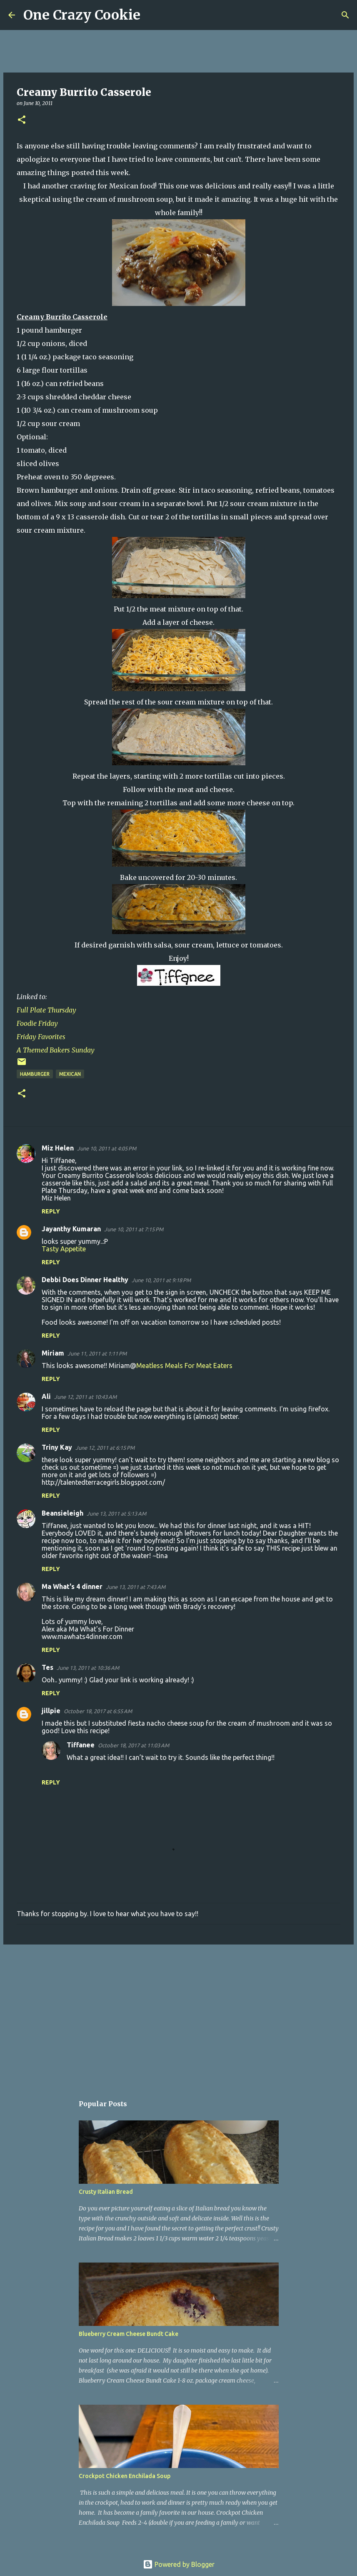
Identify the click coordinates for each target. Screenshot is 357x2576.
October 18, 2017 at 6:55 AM (98, 1711)
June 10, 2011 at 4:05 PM (106, 1148)
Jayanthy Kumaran (71, 1229)
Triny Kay (57, 1447)
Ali (46, 1396)
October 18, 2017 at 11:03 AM (133, 1745)
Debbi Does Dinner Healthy (85, 1279)
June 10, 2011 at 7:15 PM (133, 1229)
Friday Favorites (41, 1036)
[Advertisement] (178, 2015)
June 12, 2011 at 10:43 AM (85, 1397)
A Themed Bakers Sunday (56, 1050)
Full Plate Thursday (46, 1010)
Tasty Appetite (64, 1249)
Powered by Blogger (179, 2564)
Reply (51, 1211)
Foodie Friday (37, 1023)
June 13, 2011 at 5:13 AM (116, 1513)
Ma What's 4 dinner (72, 1586)
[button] (22, 120)
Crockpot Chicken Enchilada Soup (124, 2476)
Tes (47, 1667)
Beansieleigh (62, 1513)
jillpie (51, 1710)
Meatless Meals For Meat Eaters (184, 1365)
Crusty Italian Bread (106, 2191)
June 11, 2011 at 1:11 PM (97, 1353)
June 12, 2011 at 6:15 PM (105, 1448)
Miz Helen (58, 1148)
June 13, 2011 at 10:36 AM (88, 1668)
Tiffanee (81, 1745)
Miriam (53, 1353)
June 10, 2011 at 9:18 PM (161, 1280)
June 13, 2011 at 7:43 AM (135, 1587)
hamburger (35, 1074)
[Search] (152, 15)
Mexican (70, 1074)
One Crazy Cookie (81, 15)
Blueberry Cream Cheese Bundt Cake (128, 2333)
